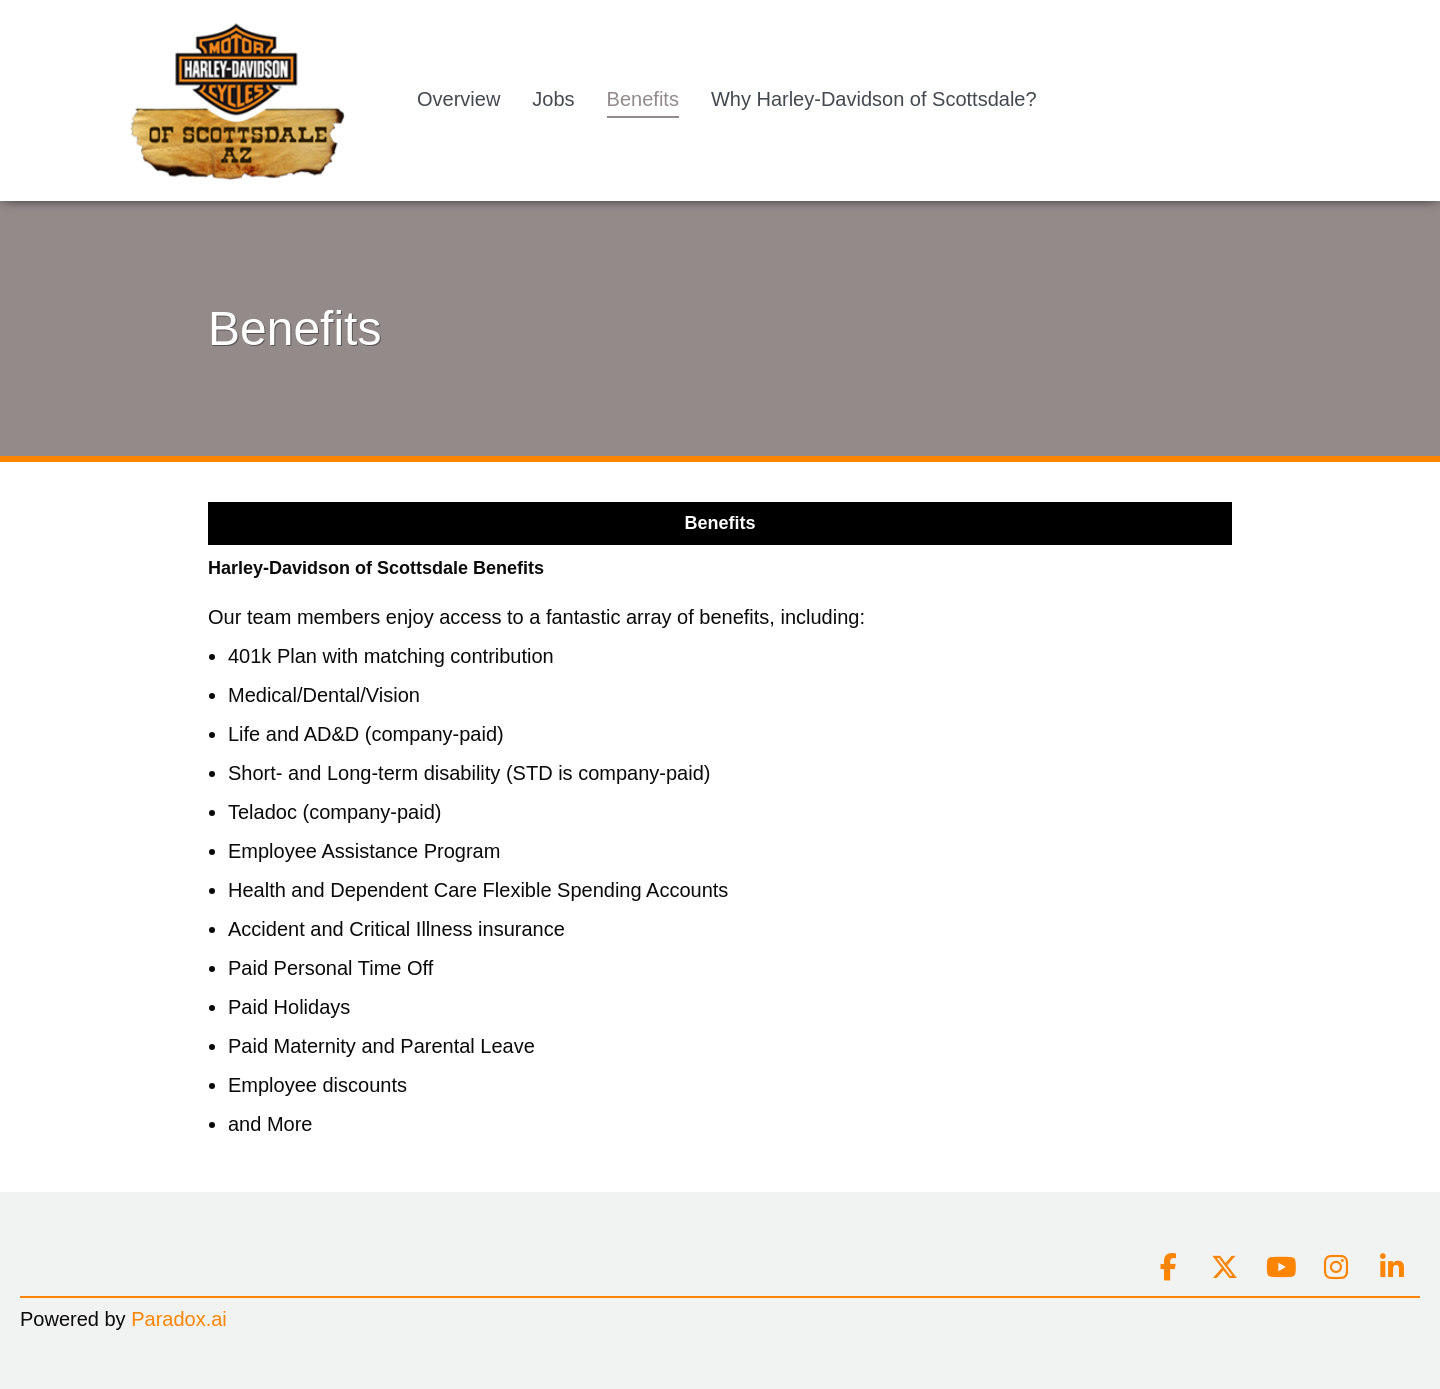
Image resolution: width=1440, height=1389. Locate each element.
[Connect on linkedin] (1392, 1268)
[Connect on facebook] (1168, 1268)
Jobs (553, 99)
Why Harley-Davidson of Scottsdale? (874, 99)
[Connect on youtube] (1280, 1268)
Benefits (643, 99)
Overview (458, 99)
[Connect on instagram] (1336, 1268)
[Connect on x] (1224, 1268)
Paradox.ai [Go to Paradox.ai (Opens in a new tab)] (179, 1319)
